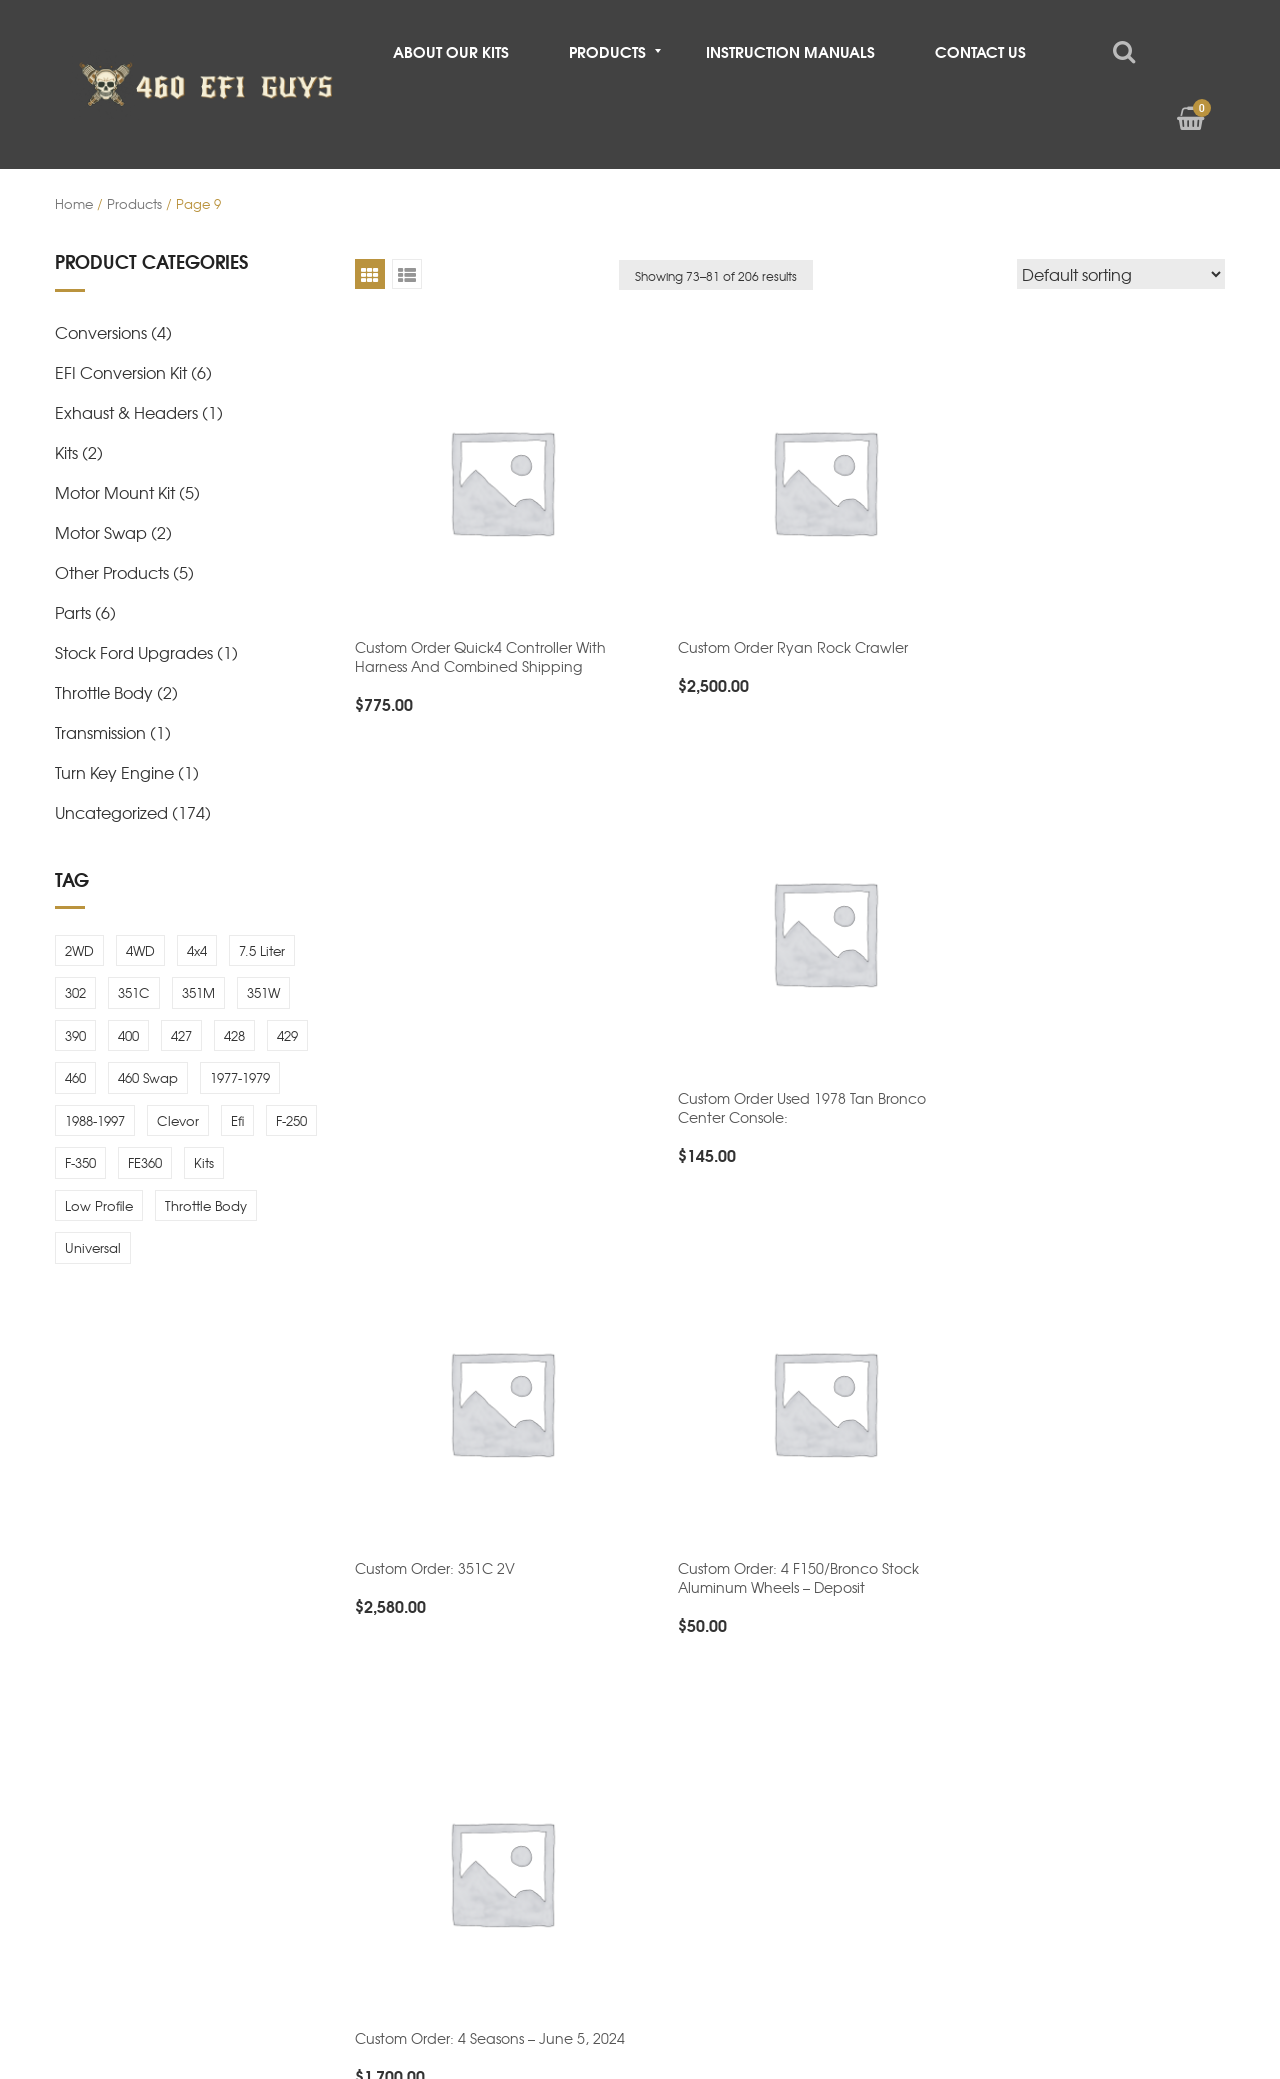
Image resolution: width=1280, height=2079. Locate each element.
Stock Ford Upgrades (134, 652)
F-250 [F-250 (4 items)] (291, 1120)
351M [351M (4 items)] (198, 992)
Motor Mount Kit (115, 492)
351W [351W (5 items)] (263, 992)
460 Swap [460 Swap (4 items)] (148, 1077)
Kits (66, 452)
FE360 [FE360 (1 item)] (145, 1162)
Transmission (100, 732)
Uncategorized (111, 812)
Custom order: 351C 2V (435, 1071)
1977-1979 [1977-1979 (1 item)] (240, 1077)
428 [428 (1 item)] (234, 1035)
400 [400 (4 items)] (128, 1035)
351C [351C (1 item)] (134, 992)
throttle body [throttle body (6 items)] (206, 1205)
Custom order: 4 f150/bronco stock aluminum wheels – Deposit (775, 1080)
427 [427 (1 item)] (181, 1035)
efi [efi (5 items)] (237, 1120)
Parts (73, 612)
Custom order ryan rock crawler (770, 624)
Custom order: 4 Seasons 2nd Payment (788, 1460)
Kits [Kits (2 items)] (204, 1162)
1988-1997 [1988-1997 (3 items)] (95, 1120)
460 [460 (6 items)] (75, 1077)
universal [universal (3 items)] (93, 1247)
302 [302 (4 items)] (75, 992)
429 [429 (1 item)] (287, 1035)
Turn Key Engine (114, 772)
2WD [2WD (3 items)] (79, 950)
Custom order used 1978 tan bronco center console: (1079, 633)
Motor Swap (101, 532)
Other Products (112, 572)
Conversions (101, 332)
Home (74, 203)
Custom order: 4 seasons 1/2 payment (485, 1518)
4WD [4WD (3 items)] (140, 950)
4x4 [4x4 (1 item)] (197, 950)
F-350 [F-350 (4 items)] (80, 1162)
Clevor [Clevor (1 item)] (178, 1120)
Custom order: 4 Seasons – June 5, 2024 (1090, 1071)
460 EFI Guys (239, 1958)
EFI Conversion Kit (121, 372)
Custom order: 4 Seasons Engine (1065, 1518)
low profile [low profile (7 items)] (99, 1205)
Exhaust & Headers (126, 412)
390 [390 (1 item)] (75, 1035)
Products (134, 203)
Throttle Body (104, 692)
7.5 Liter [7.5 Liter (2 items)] (262, 950)
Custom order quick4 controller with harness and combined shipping (480, 633)
